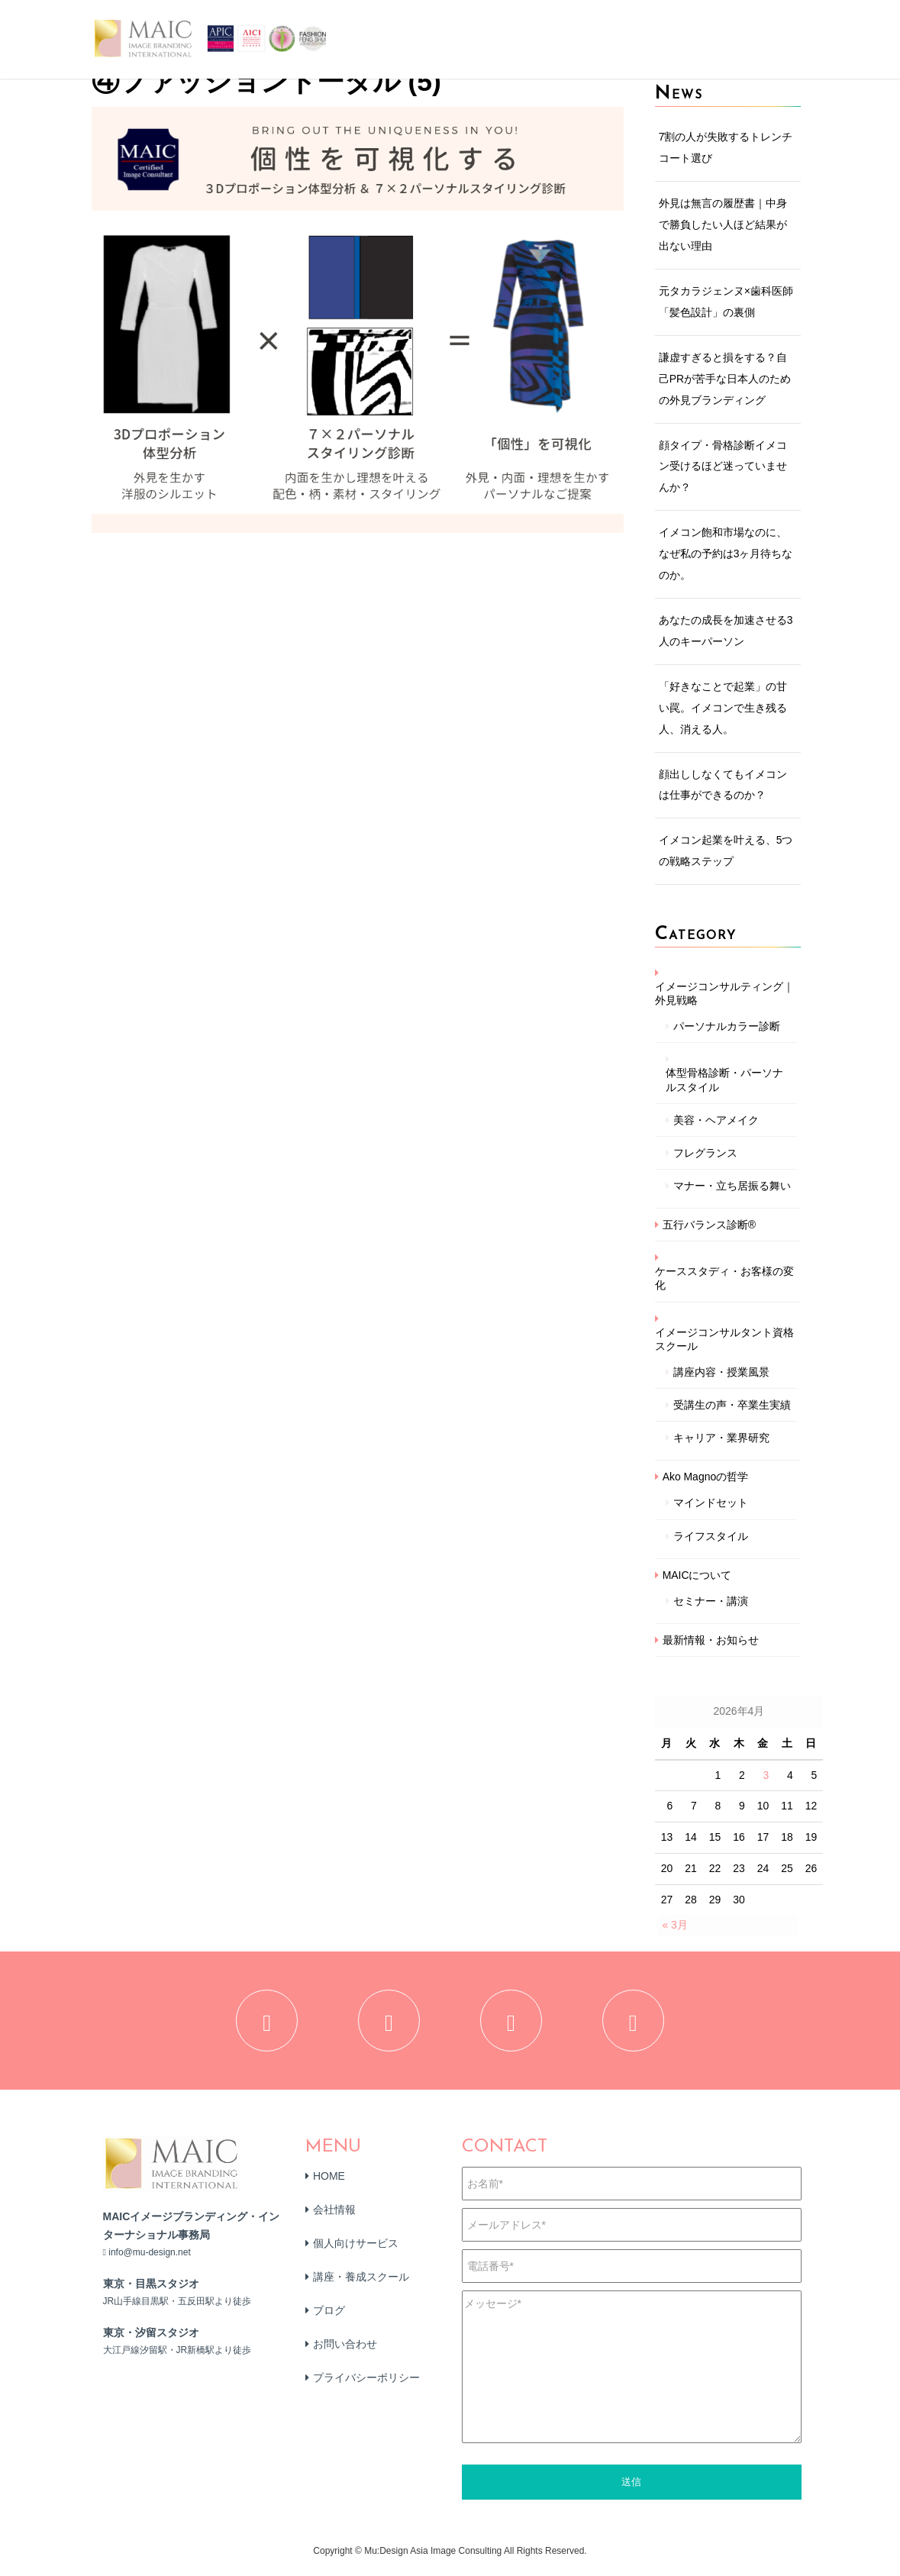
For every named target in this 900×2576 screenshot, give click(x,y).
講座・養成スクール (361, 2283)
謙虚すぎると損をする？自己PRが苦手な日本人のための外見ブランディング (725, 378)
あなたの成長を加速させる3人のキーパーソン (726, 630)
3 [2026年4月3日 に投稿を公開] (766, 1775)
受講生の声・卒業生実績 (732, 1405)
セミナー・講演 (710, 1601)
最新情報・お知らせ (711, 1640)
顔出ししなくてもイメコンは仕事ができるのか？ (723, 785)
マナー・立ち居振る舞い (732, 1186)
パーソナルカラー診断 (726, 1026)
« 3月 (674, 1925)
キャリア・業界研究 (721, 1438)
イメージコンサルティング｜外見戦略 (724, 993)
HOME (329, 2183)
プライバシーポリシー (366, 2384)
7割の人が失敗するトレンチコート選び (726, 147)
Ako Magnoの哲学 (706, 1476)
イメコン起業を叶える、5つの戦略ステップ (726, 850)
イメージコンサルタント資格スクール (724, 1339)
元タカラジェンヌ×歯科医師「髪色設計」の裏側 (726, 301)
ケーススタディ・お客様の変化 (724, 1278)
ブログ (329, 2317)
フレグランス (705, 1153)
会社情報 (334, 2216)
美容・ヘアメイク (716, 1120)
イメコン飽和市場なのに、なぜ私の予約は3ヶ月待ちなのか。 (726, 553)
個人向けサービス (355, 2250)
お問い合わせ (345, 2351)
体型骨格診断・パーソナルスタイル (724, 1080)
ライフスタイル (710, 1536)
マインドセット (710, 1502)
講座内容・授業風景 (721, 1372)
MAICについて (697, 1575)
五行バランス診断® (709, 1225)
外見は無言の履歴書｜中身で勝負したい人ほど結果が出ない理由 (723, 224)
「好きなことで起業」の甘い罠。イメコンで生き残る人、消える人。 (723, 707)
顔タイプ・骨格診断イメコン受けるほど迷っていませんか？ (723, 466)
